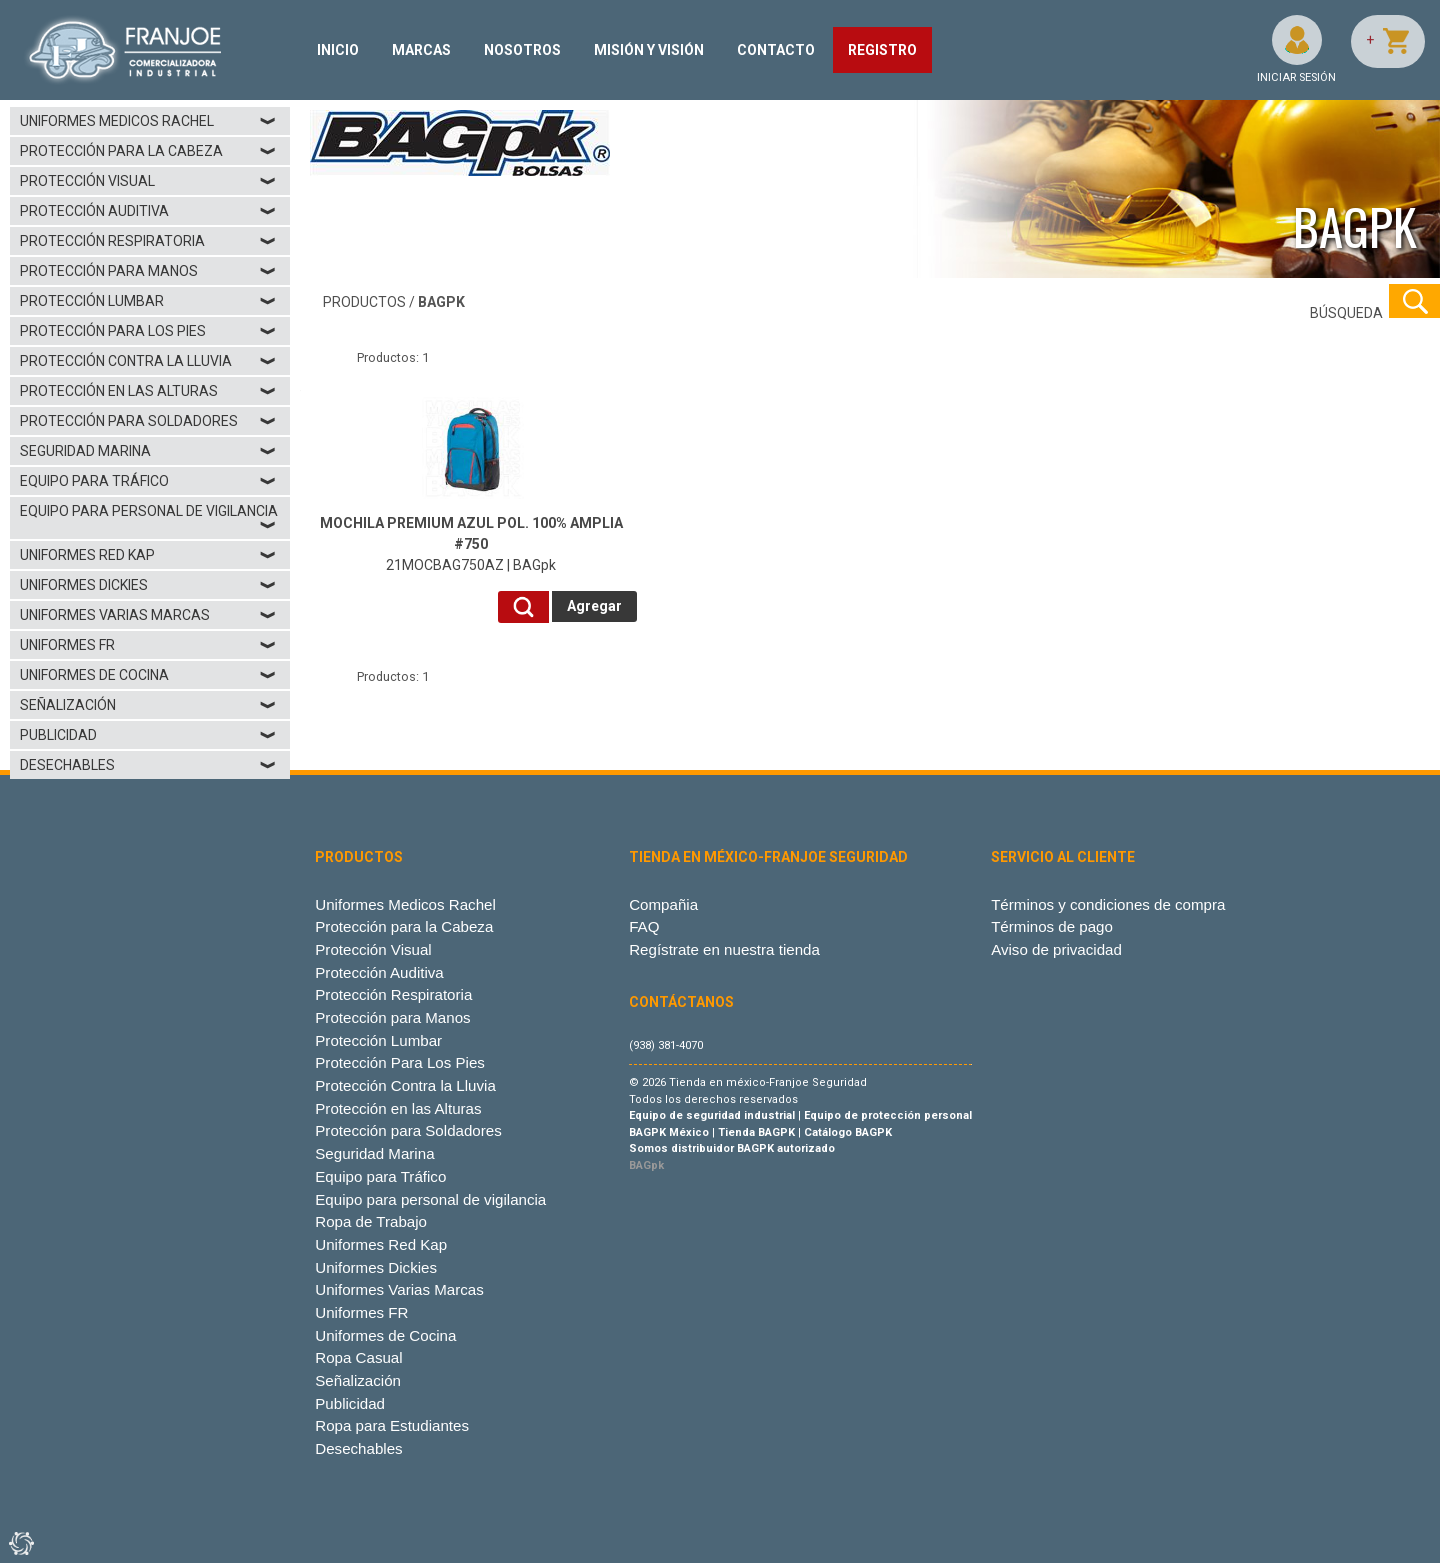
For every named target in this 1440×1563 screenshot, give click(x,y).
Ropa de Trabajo (371, 1221)
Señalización (148, 705)
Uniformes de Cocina (148, 675)
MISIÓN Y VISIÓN (649, 50)
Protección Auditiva (148, 211)
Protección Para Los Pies (148, 331)
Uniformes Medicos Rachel (148, 121)
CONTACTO (776, 50)
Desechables (148, 765)
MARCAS (421, 50)
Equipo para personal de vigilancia (149, 518)
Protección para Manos (148, 271)
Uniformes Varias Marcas (148, 615)
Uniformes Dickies (148, 585)
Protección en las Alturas (148, 391)
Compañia (663, 904)
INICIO (338, 50)
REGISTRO (882, 50)
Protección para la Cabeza (148, 151)
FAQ (644, 926)
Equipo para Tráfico (148, 481)
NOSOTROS (522, 50)
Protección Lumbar (148, 301)
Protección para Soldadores (148, 421)
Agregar (594, 606)
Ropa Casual (358, 1357)
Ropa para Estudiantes (392, 1425)
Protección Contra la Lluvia (148, 361)
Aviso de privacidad (1056, 949)
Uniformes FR (148, 645)
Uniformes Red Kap (148, 555)
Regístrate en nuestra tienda (724, 949)
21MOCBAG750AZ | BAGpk (471, 544)
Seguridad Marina (148, 451)
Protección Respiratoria (148, 241)
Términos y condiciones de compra (1108, 904)
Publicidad (148, 735)
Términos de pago (1052, 926)
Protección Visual (148, 181)
